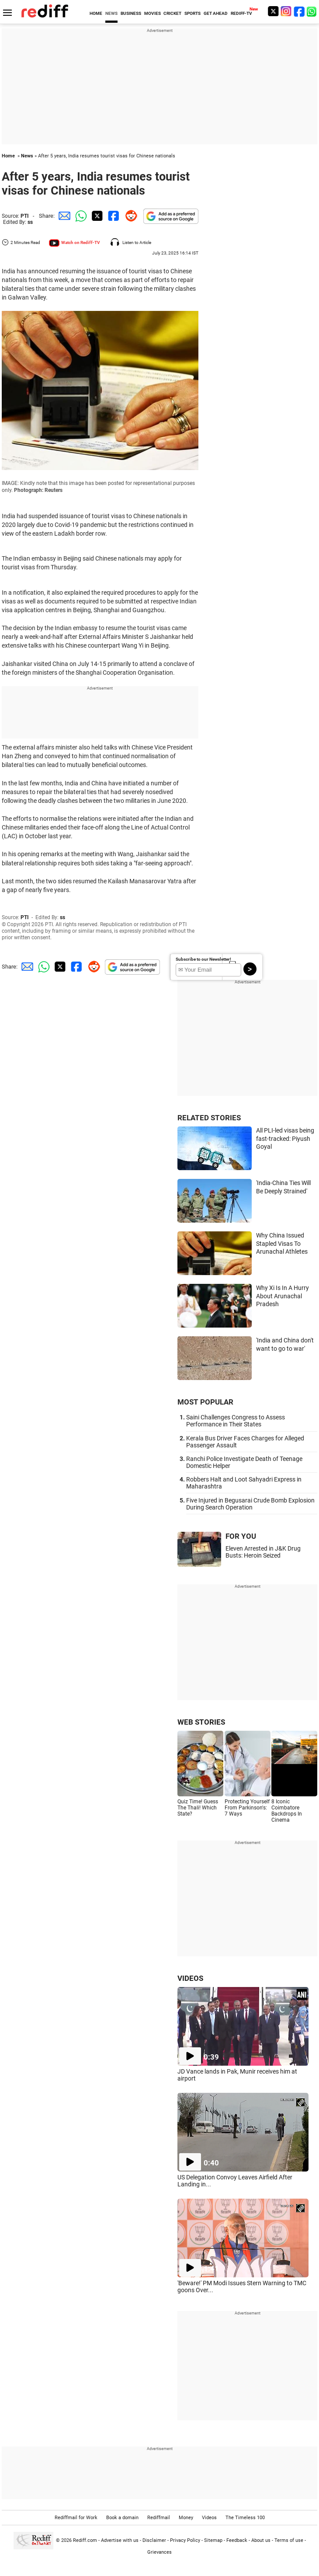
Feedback (236, 2540)
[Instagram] (286, 11)
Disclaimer (154, 2540)
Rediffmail (158, 2517)
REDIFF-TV (241, 13)
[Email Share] (63, 216)
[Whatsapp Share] (79, 216)
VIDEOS (190, 1978)
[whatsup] (312, 11)
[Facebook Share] (112, 216)
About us (260, 2540)
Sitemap (213, 2540)
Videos (209, 2517)
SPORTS (192, 13)
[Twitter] (273, 11)
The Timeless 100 (245, 2517)
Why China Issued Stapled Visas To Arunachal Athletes (282, 1243)
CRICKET (172, 13)
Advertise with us (120, 2540)
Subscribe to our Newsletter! (203, 959)
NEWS (111, 13)
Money (186, 2517)
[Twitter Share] (96, 216)
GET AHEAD (216, 13)
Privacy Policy (185, 2540)
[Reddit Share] (129, 216)
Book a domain (122, 2517)
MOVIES (152, 13)
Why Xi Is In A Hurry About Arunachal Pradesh (282, 1295)
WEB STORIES (201, 1722)
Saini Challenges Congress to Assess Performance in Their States (235, 1421)
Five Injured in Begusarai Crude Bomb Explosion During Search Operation (250, 1504)
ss (30, 222)
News (27, 156)
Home (8, 156)
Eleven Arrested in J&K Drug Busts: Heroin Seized (263, 1552)
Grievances (159, 2552)
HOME (96, 13)
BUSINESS (131, 13)
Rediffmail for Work (76, 2517)
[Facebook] (299, 11)
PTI (25, 216)
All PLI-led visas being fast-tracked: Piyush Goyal (285, 1138)
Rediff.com (85, 2540)
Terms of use (288, 2540)
